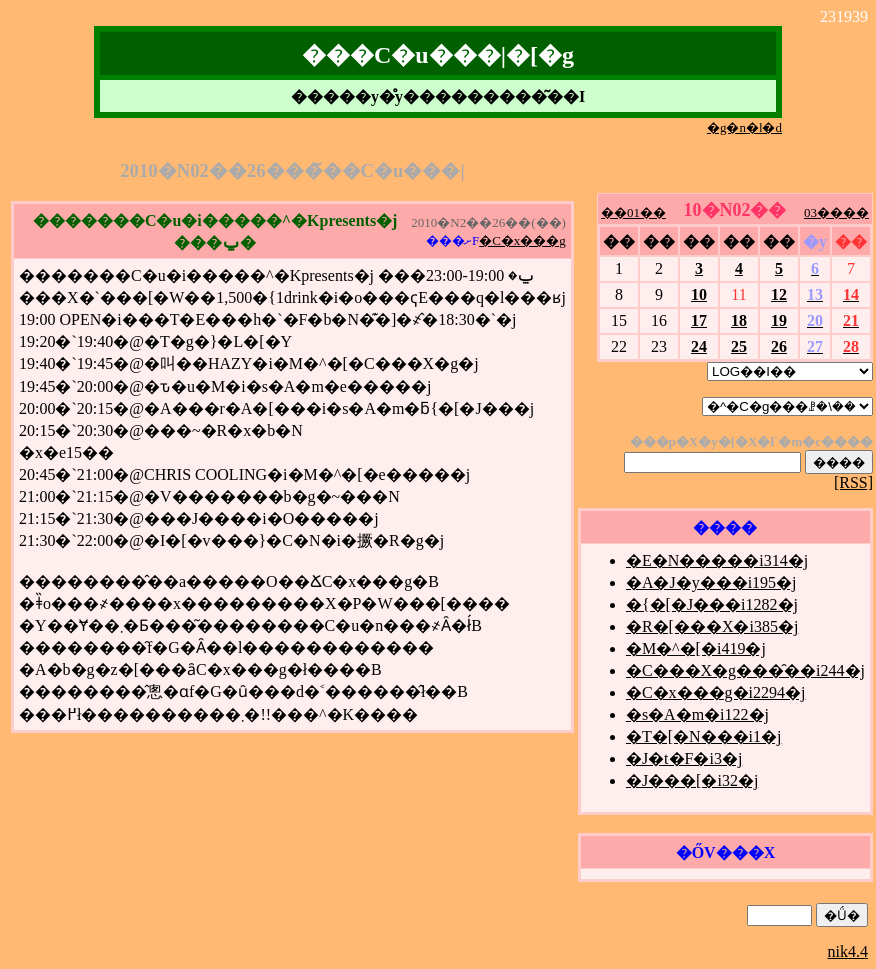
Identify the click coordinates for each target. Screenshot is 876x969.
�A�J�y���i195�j (711, 582)
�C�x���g (522, 240)
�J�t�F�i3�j (684, 758)
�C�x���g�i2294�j (716, 692)
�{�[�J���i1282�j (712, 604)
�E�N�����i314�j (717, 560)
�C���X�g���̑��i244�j (745, 670)
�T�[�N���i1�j (704, 736)
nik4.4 (848, 951)
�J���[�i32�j (692, 780)
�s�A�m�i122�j (697, 714)
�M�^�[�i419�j (696, 648)
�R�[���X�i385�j (712, 626)
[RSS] (853, 482)
